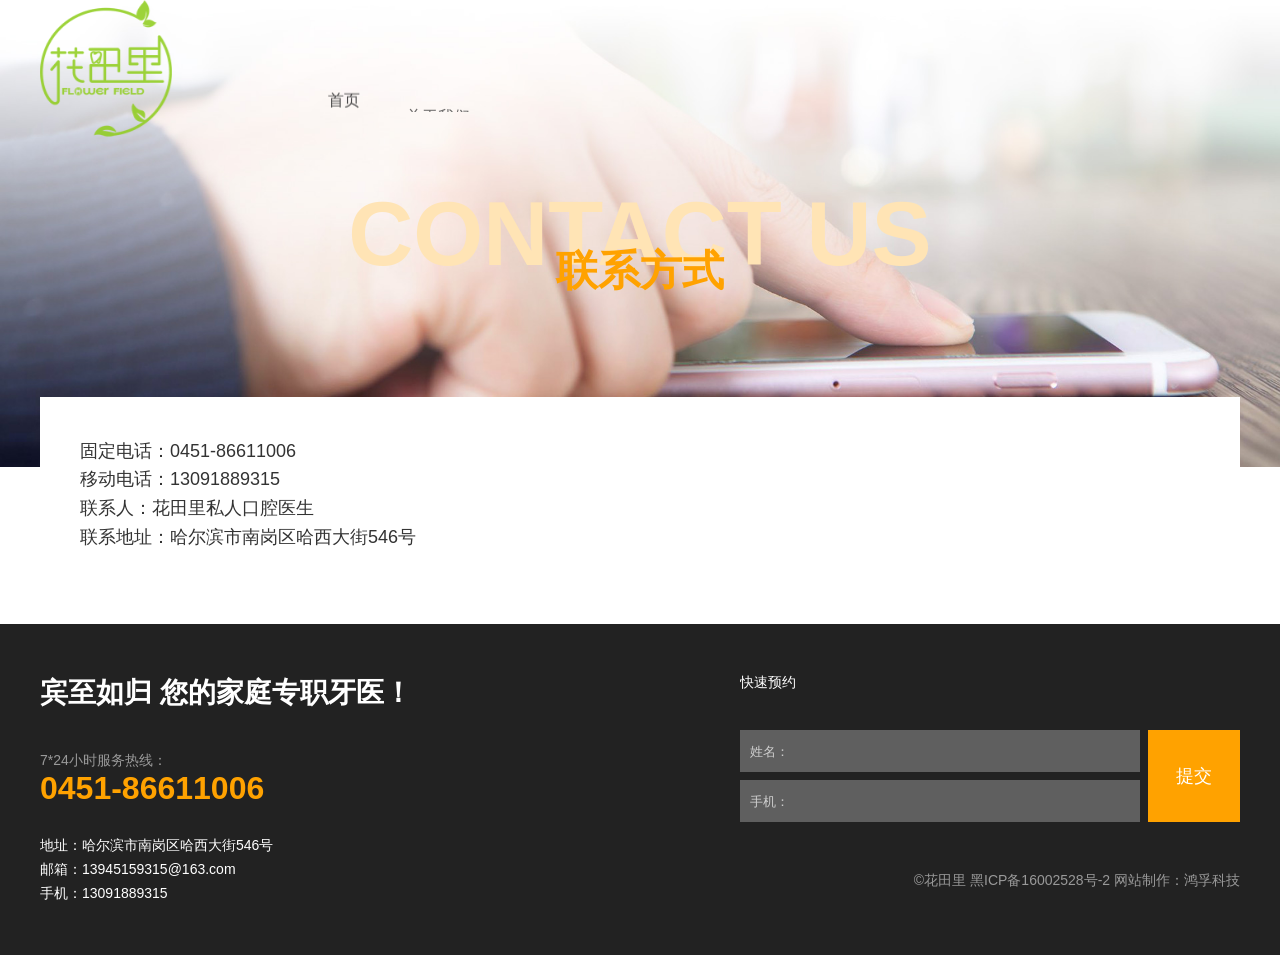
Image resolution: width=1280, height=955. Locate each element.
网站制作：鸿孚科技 (1177, 880)
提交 (1194, 776)
